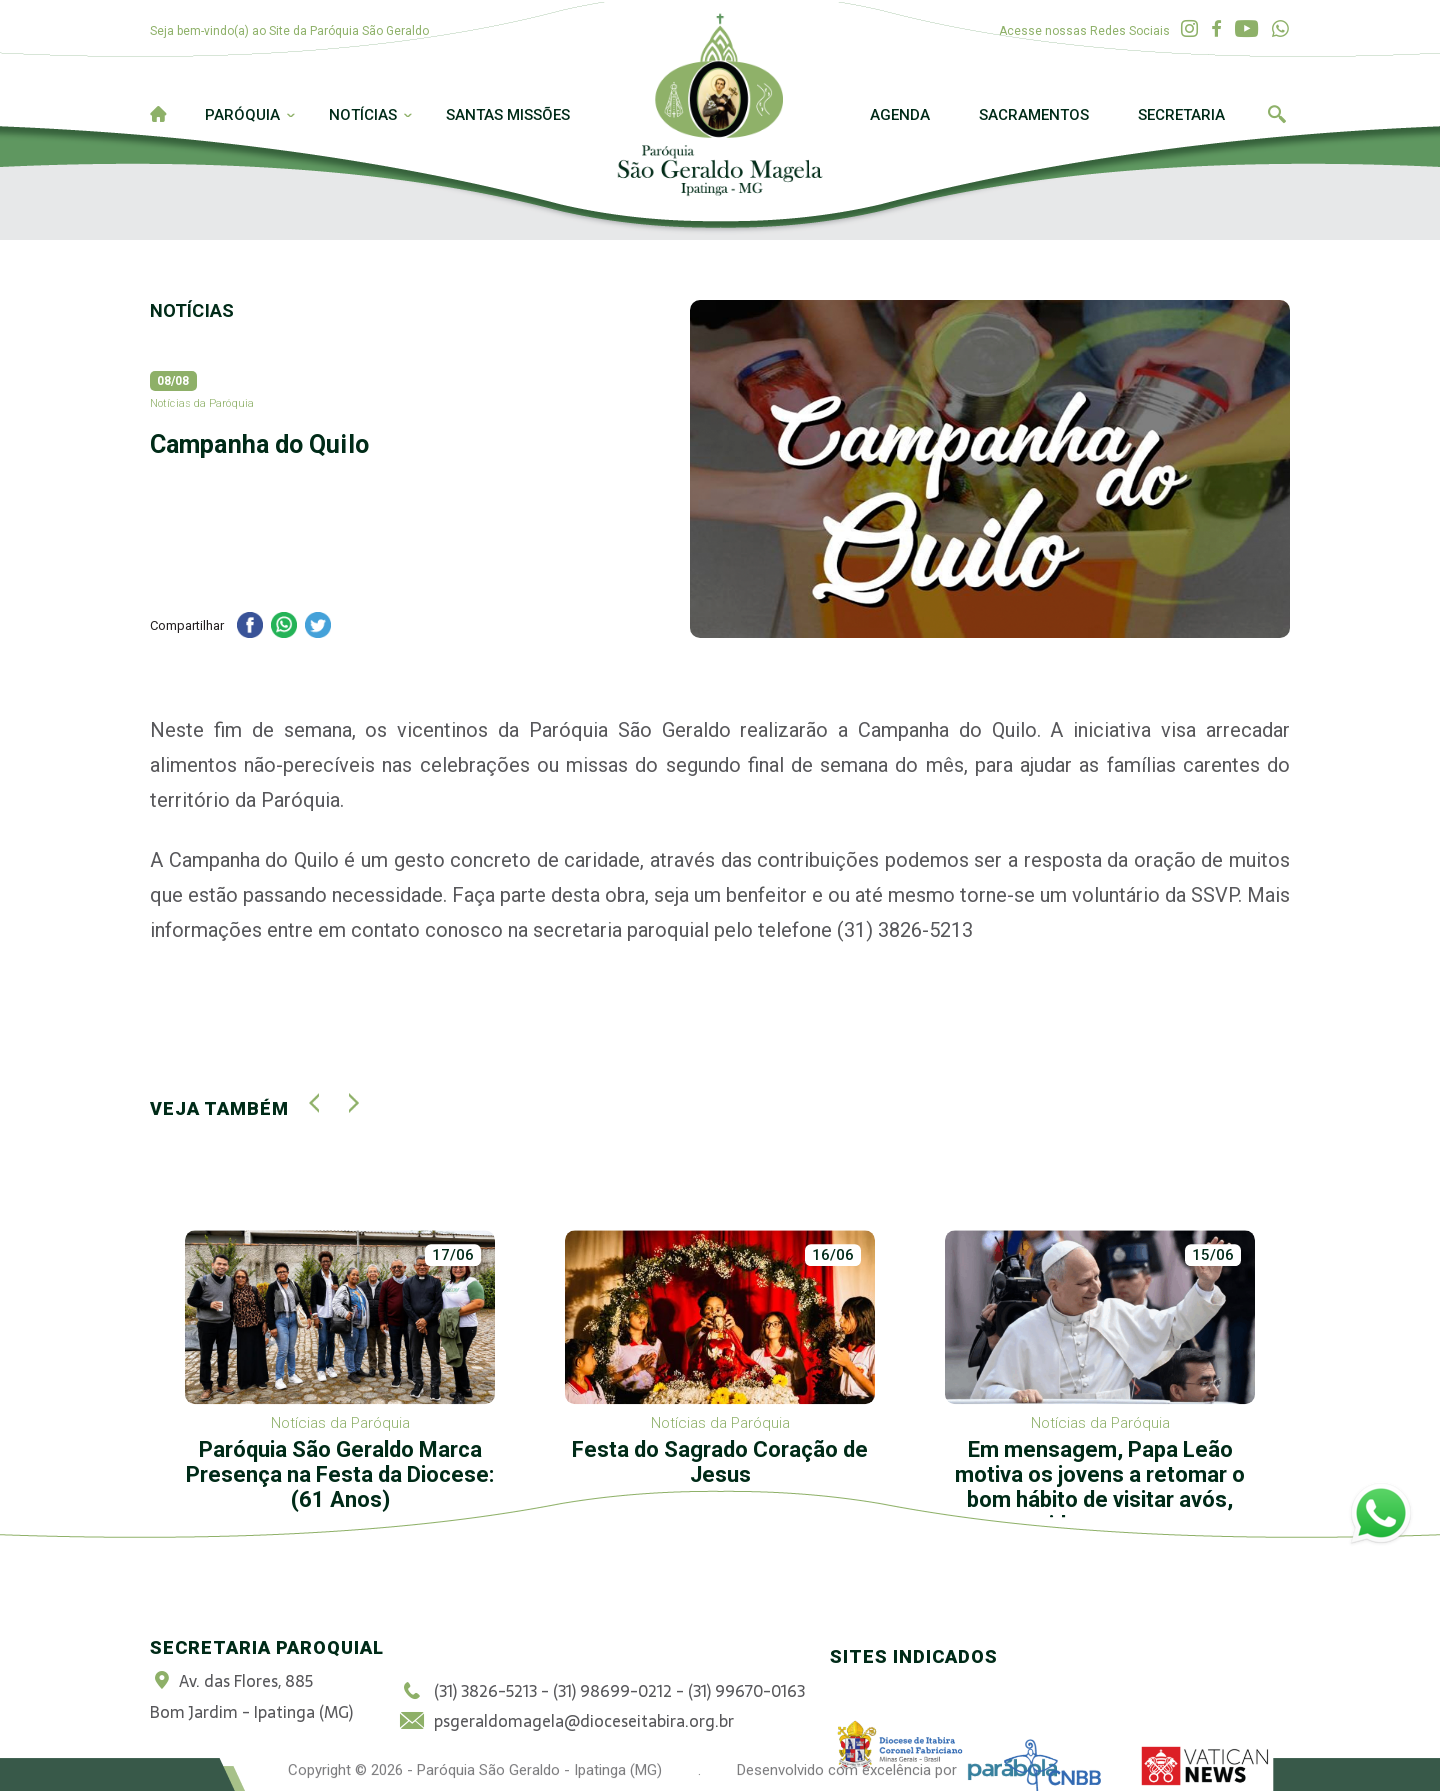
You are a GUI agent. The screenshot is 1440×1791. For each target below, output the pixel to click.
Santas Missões (508, 115)
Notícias (363, 115)
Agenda (900, 115)
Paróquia (242, 115)
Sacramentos (1034, 115)
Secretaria (1181, 115)
